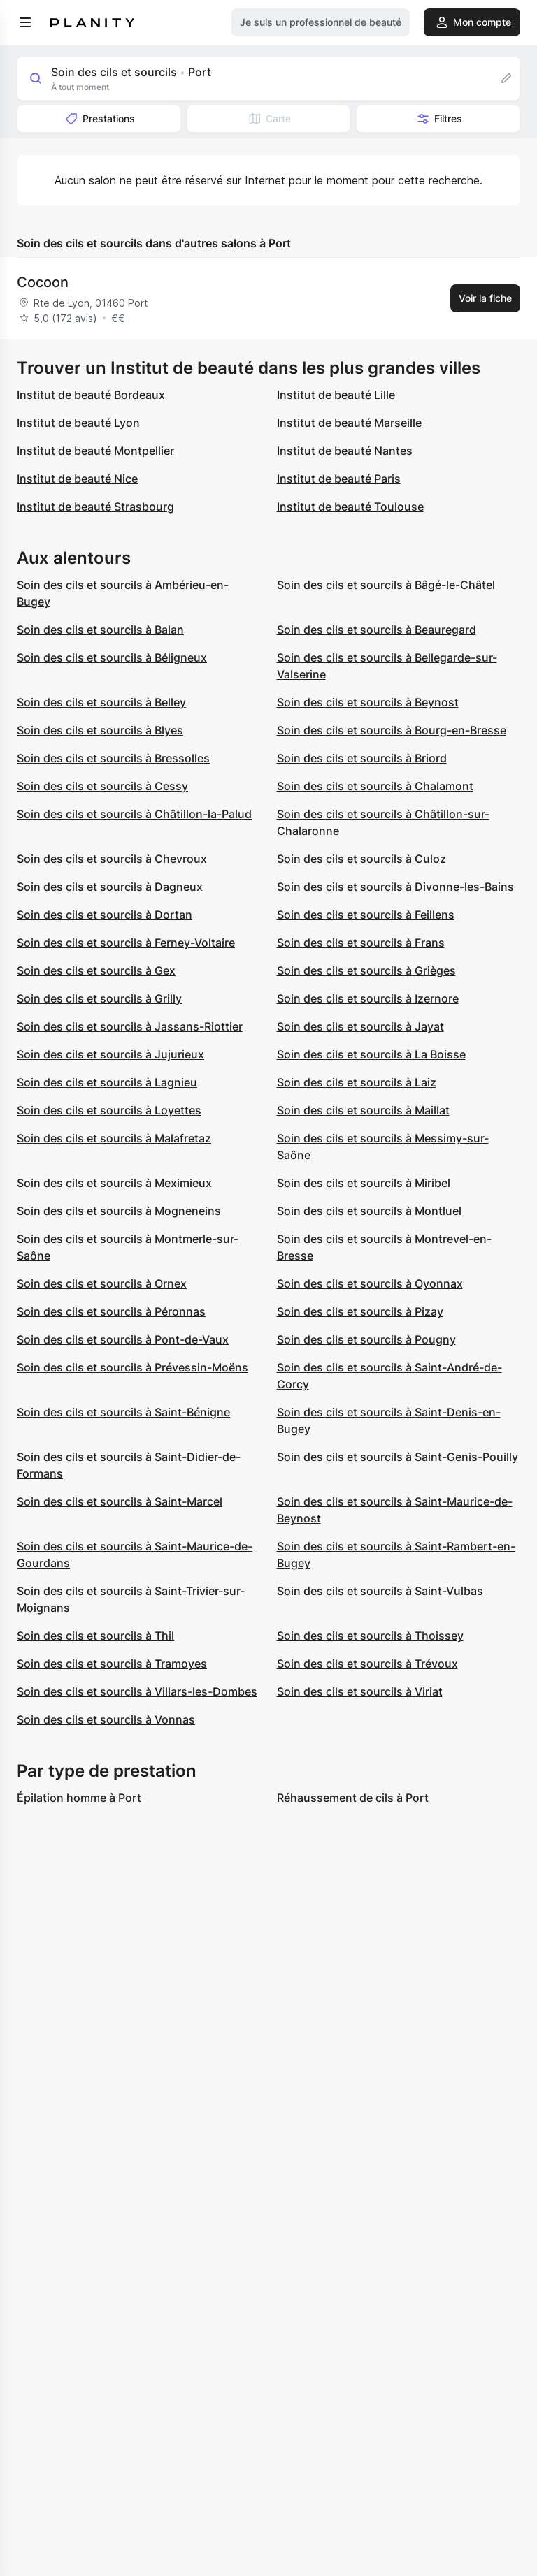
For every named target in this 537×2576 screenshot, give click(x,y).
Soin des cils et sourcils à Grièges (366, 970)
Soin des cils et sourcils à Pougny (366, 1339)
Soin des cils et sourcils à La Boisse (371, 1054)
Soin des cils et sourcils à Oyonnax (370, 1283)
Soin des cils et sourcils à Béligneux (112, 657)
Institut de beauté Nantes (345, 451)
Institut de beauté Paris (339, 479)
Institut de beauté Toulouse (350, 507)
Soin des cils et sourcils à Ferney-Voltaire (126, 942)
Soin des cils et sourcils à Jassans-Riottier (130, 1026)
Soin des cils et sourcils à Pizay (360, 1311)
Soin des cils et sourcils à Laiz (356, 1082)
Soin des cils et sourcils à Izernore (368, 998)
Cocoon (43, 282)
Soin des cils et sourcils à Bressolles (113, 758)
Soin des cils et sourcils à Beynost (368, 702)
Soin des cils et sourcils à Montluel (369, 1211)
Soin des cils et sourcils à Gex (96, 970)
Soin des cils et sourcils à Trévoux (367, 1664)
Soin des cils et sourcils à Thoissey (370, 1636)
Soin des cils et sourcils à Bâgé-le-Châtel (386, 585)
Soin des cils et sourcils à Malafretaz (114, 1138)
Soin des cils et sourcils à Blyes (100, 730)
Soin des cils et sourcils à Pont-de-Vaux (123, 1339)
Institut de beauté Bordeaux (91, 395)
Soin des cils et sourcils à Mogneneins (119, 1211)
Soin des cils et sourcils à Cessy (102, 786)
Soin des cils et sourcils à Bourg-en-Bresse (391, 730)
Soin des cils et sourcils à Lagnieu (107, 1082)
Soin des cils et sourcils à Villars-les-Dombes (137, 1691)
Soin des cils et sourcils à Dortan (104, 915)
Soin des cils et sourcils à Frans (361, 942)
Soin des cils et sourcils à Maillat (363, 1110)
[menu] (25, 22)
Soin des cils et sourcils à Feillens (365, 915)
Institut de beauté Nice (77, 479)
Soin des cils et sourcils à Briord (362, 758)
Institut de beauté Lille (336, 395)
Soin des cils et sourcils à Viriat (360, 1691)
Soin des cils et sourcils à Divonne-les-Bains (395, 887)
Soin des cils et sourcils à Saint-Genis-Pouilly (397, 1457)
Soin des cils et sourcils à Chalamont (375, 786)
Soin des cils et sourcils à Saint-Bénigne (123, 1412)
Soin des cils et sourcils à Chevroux (112, 859)
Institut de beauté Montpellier (95, 451)
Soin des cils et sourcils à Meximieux (114, 1183)
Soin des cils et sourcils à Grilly (99, 998)
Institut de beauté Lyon (78, 423)
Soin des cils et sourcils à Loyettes (109, 1110)
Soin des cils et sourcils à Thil (95, 1636)
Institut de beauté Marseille (349, 423)
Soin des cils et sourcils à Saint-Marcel (119, 1501)
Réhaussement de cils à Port (353, 1798)
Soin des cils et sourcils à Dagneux (110, 887)
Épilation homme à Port (79, 1798)
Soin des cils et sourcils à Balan (100, 629)
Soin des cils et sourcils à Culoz (361, 859)
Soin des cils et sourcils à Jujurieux (110, 1054)
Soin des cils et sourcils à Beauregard (376, 629)
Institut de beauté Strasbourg (95, 507)
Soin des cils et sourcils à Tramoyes (112, 1664)
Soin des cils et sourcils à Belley (101, 702)
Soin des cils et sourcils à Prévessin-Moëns (132, 1367)
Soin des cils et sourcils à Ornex (102, 1283)
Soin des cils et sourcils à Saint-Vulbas (380, 1591)
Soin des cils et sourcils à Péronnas (111, 1311)
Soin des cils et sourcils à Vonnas (106, 1719)
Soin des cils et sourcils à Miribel (363, 1183)
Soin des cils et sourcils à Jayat (360, 1026)
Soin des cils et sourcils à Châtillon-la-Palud (134, 814)
